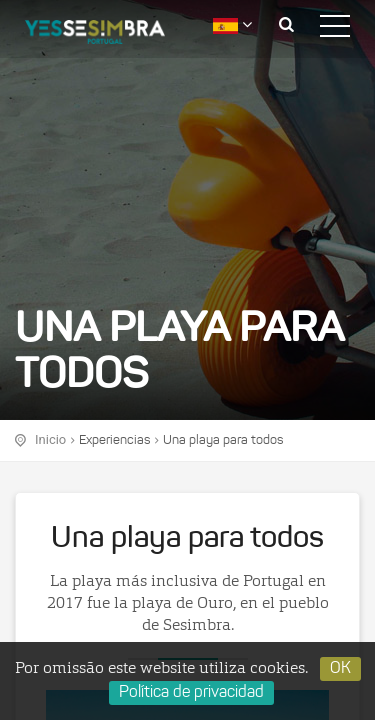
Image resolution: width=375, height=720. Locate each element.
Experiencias (114, 440)
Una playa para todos (223, 440)
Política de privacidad (191, 693)
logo (110, 35)
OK (340, 669)
